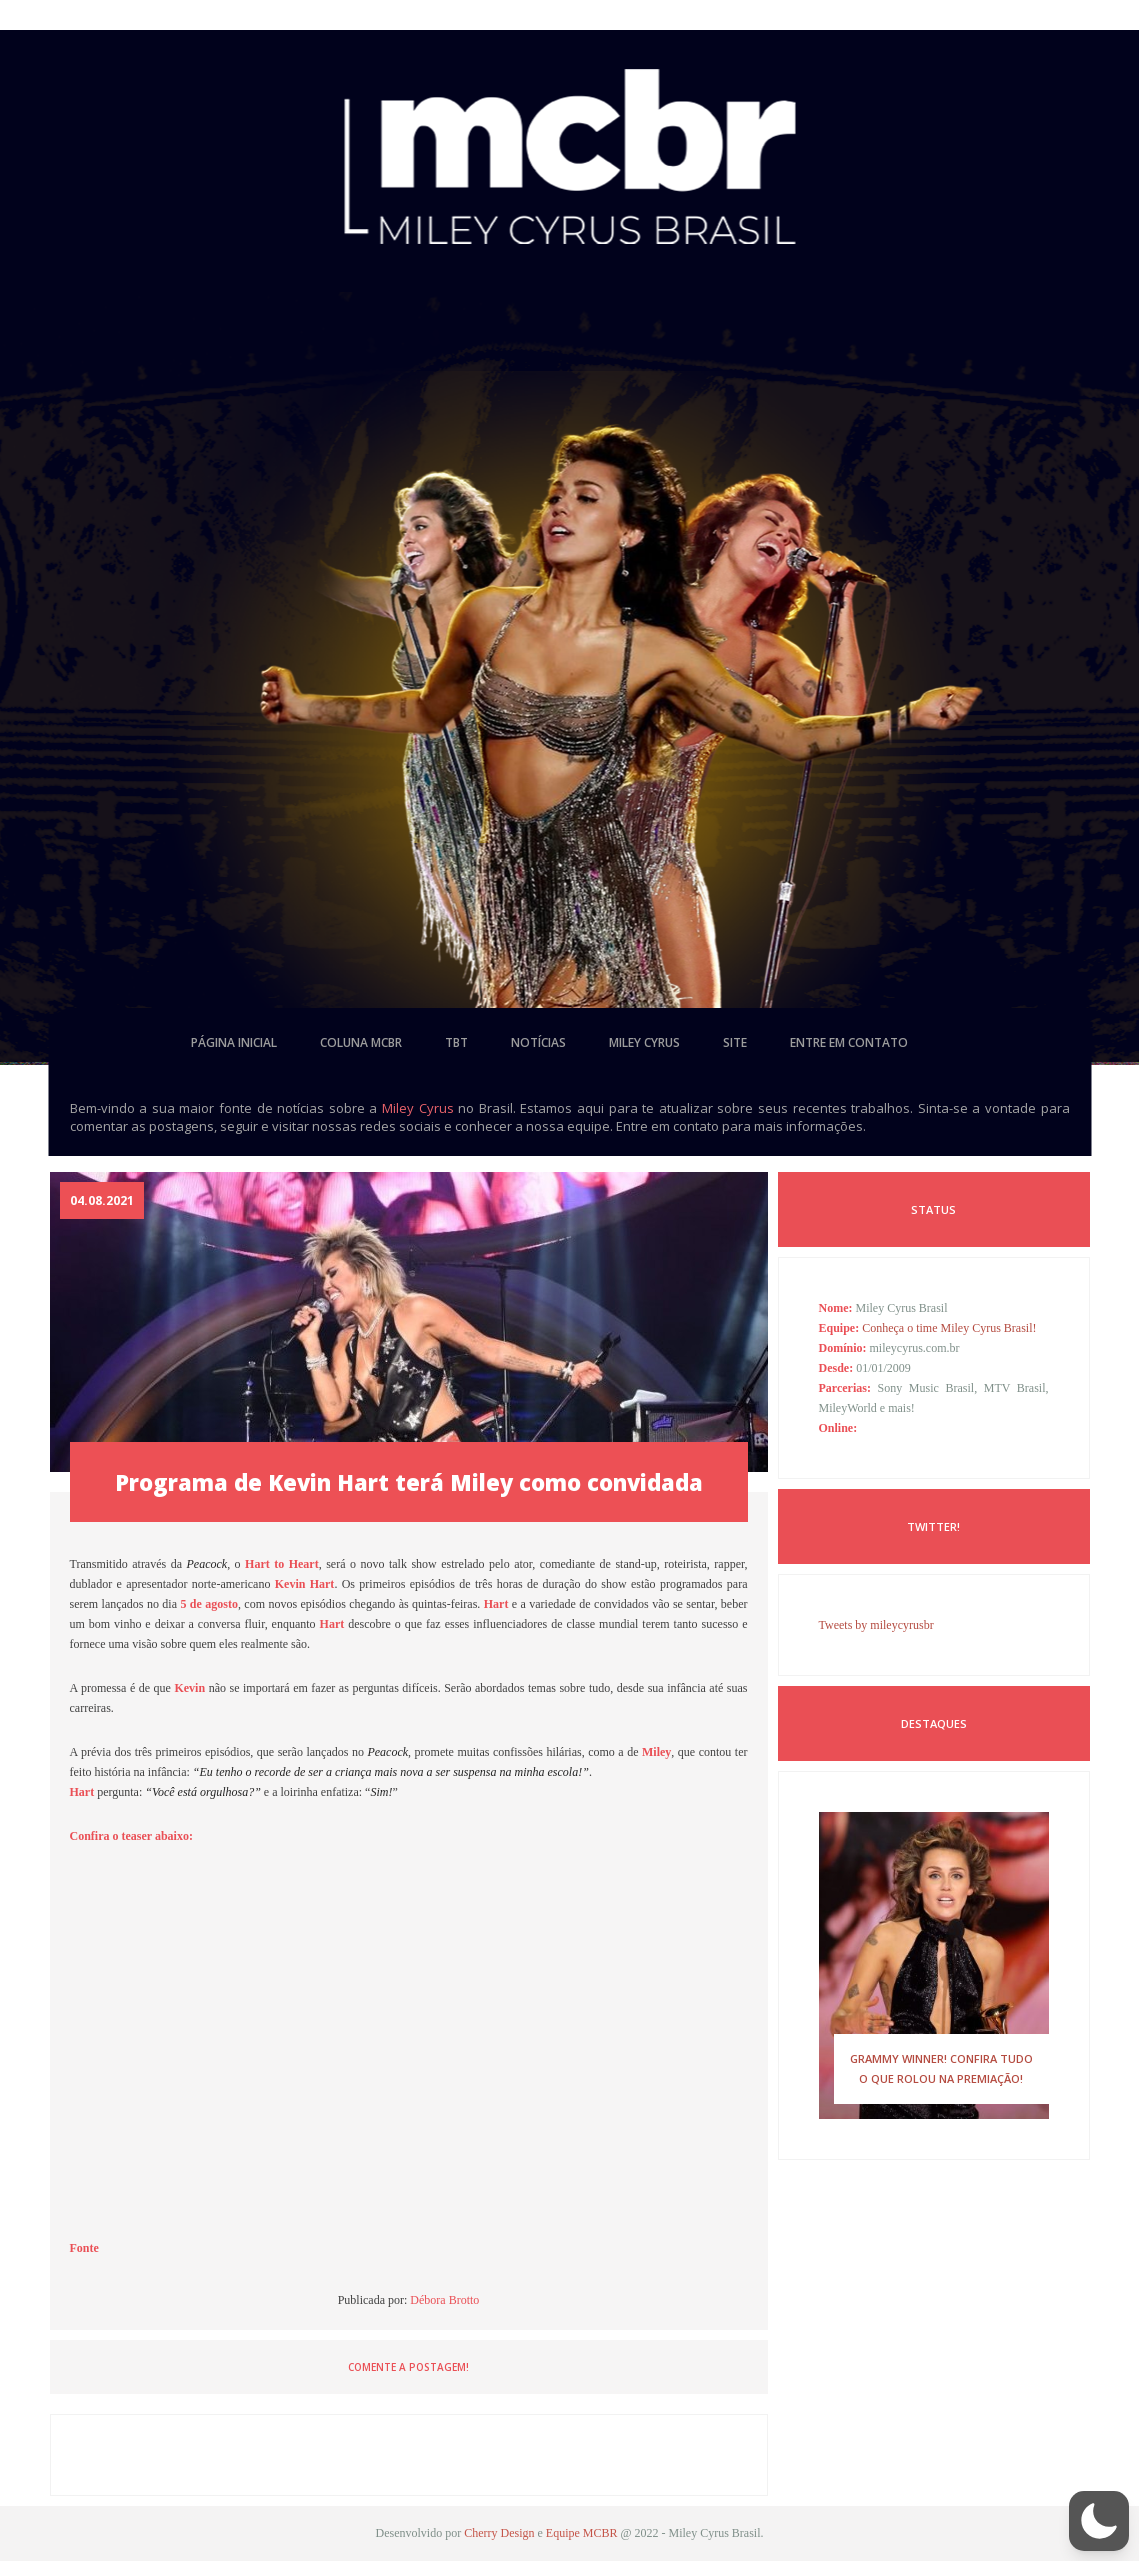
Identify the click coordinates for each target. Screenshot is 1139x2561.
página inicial (234, 1042)
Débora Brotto (444, 2300)
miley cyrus (644, 1042)
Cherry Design (499, 2533)
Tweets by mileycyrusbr (876, 1625)
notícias (538, 1042)
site (735, 1042)
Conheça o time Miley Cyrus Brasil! (949, 1328)
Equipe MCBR (582, 2533)
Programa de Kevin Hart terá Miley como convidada (409, 1482)
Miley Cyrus (418, 1108)
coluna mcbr (361, 1042)
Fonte (84, 2248)
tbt (456, 1042)
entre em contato (849, 1042)
